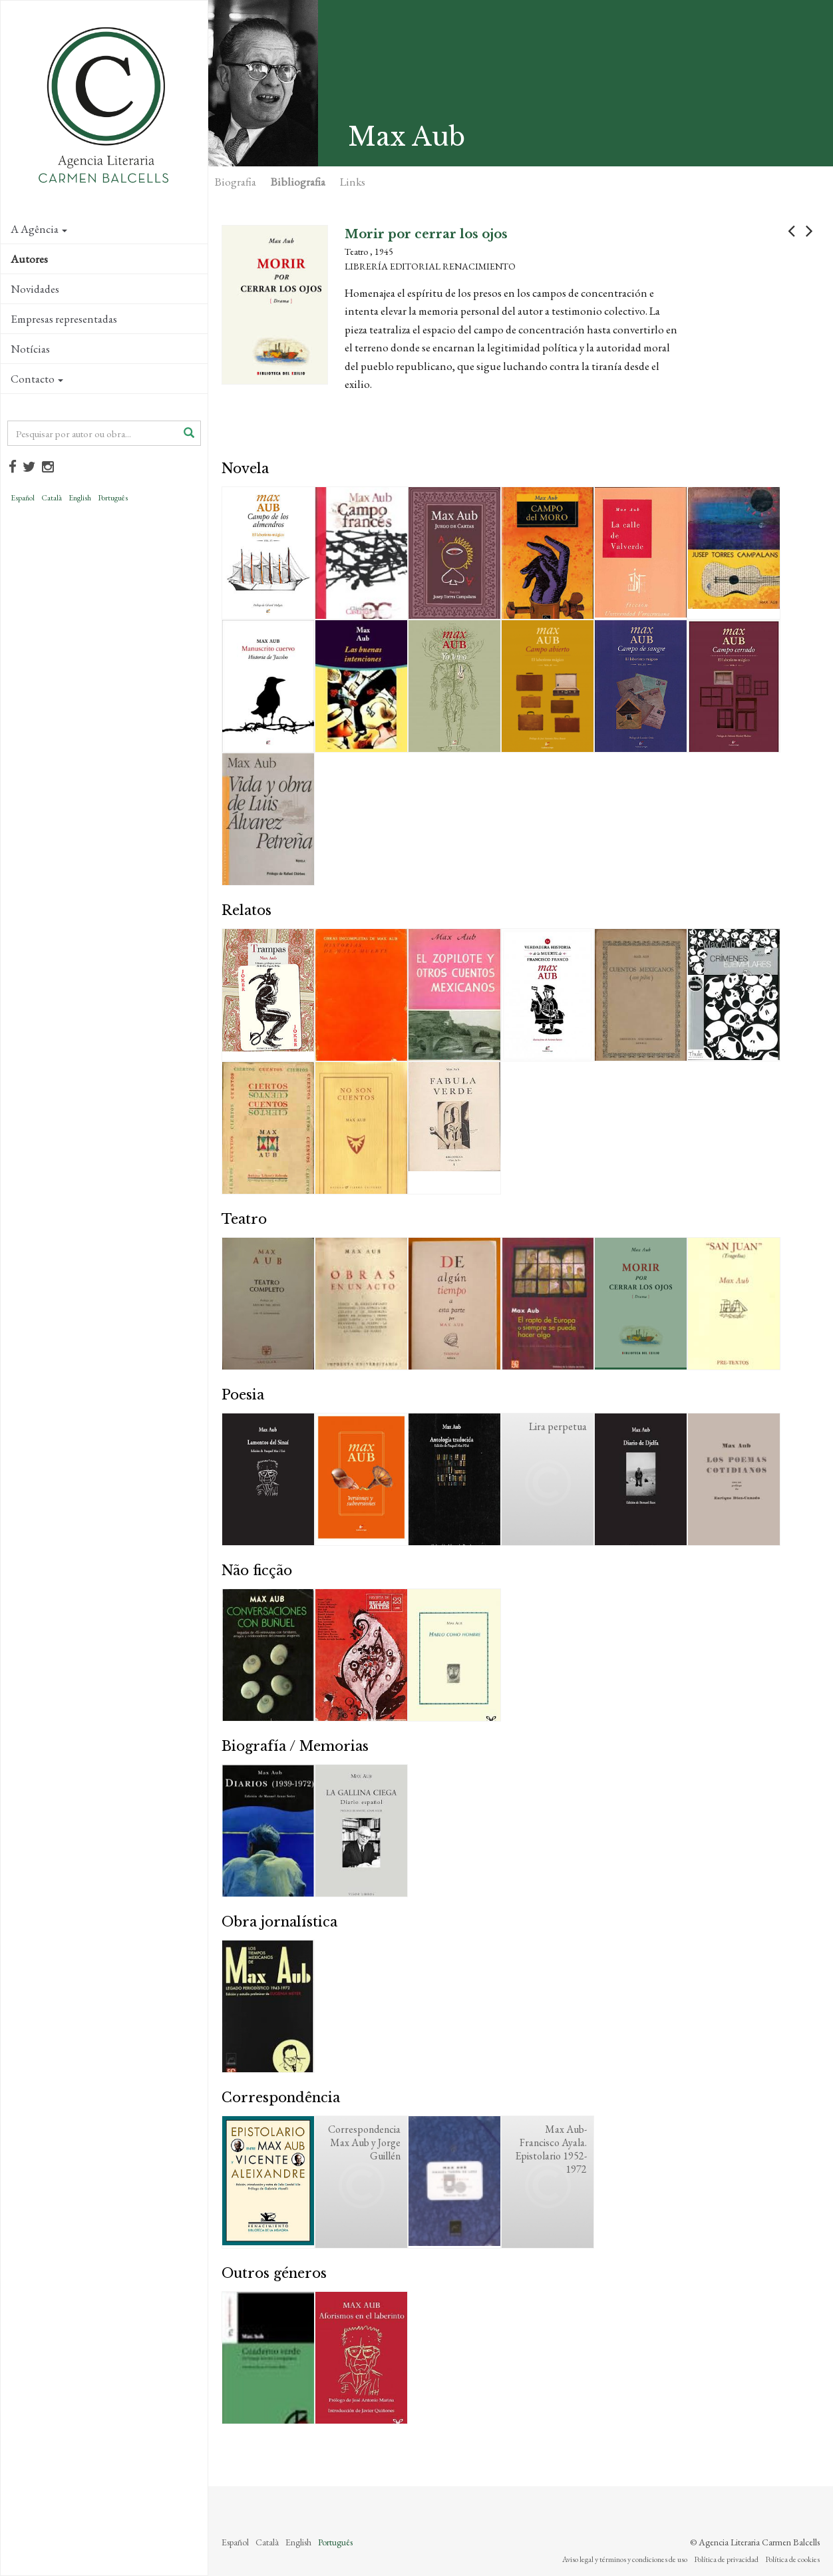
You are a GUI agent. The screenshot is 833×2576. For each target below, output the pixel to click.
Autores (29, 259)
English (80, 497)
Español (23, 497)
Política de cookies (792, 2559)
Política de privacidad (726, 2559)
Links (352, 181)
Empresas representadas (64, 318)
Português (113, 497)
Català (51, 497)
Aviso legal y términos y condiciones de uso (624, 2559)
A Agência (39, 229)
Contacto (37, 378)
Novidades (35, 288)
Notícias (30, 348)
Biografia (235, 181)
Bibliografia (298, 181)
